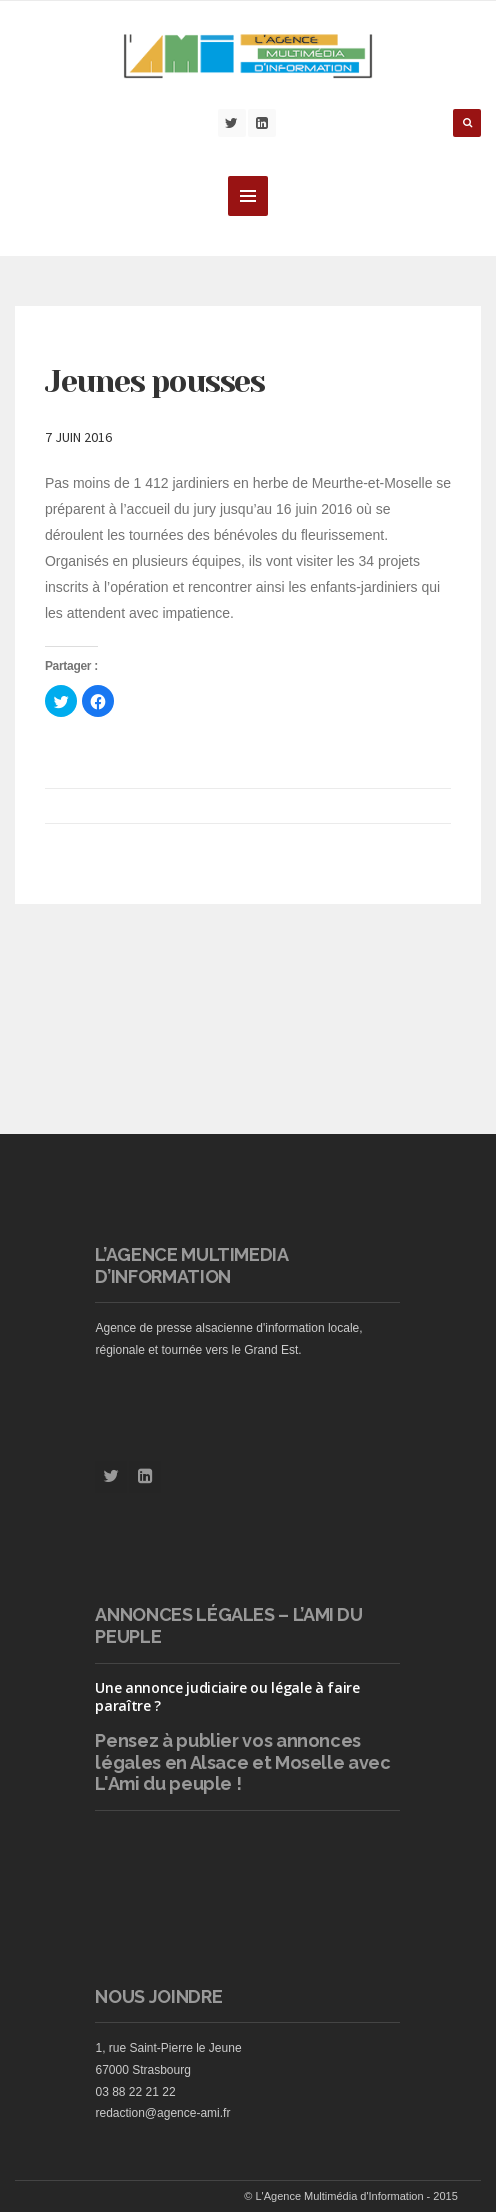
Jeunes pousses (155, 382)
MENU (248, 196)
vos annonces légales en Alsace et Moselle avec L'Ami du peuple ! (242, 1762)
